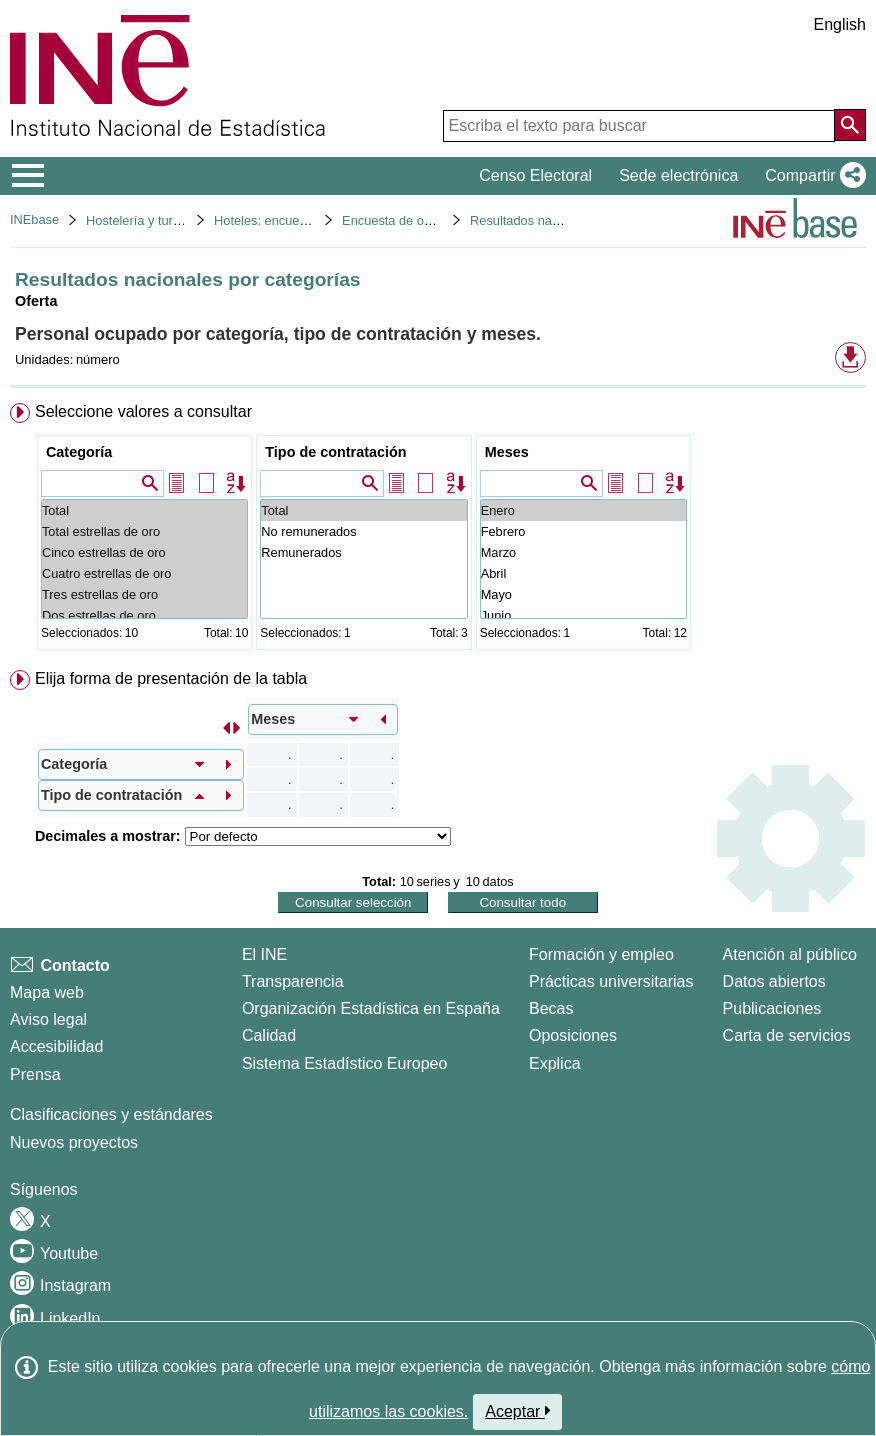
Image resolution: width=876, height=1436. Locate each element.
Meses (507, 452)
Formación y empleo (601, 954)
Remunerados (363, 552)
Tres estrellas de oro (144, 594)
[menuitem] (438, 530)
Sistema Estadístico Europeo (344, 1063)
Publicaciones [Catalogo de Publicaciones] (772, 1008)
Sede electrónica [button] (678, 175)
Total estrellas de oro (144, 531)
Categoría (79, 452)
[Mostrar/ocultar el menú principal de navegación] (28, 176)
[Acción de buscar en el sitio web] (850, 125)
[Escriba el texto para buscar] (639, 126)
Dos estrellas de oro (144, 615)
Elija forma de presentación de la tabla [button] (171, 678)
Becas (551, 1008)
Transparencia (293, 981)
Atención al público (790, 954)
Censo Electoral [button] (535, 175)
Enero (583, 510)
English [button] (840, 24)
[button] (811, 176)
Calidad (269, 1035)
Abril (583, 573)
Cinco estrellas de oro (144, 552)
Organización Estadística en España (371, 1008)
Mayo (583, 594)
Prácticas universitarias (611, 981)
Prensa (35, 1074)
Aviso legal (48, 1019)
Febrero (583, 531)
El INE (264, 954)
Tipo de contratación (335, 452)
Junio (583, 615)
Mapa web (47, 992)
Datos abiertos (774, 981)
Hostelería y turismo (143, 220)
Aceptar (517, 1411)
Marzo (583, 552)
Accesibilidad (56, 1046)
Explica (555, 1063)
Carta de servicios (787, 1035)
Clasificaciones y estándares (111, 1114)
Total (144, 510)
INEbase (34, 219)
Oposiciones (573, 1035)
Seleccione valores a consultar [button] (143, 411)
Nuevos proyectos (74, 1142)
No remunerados (363, 531)
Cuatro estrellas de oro (144, 573)
